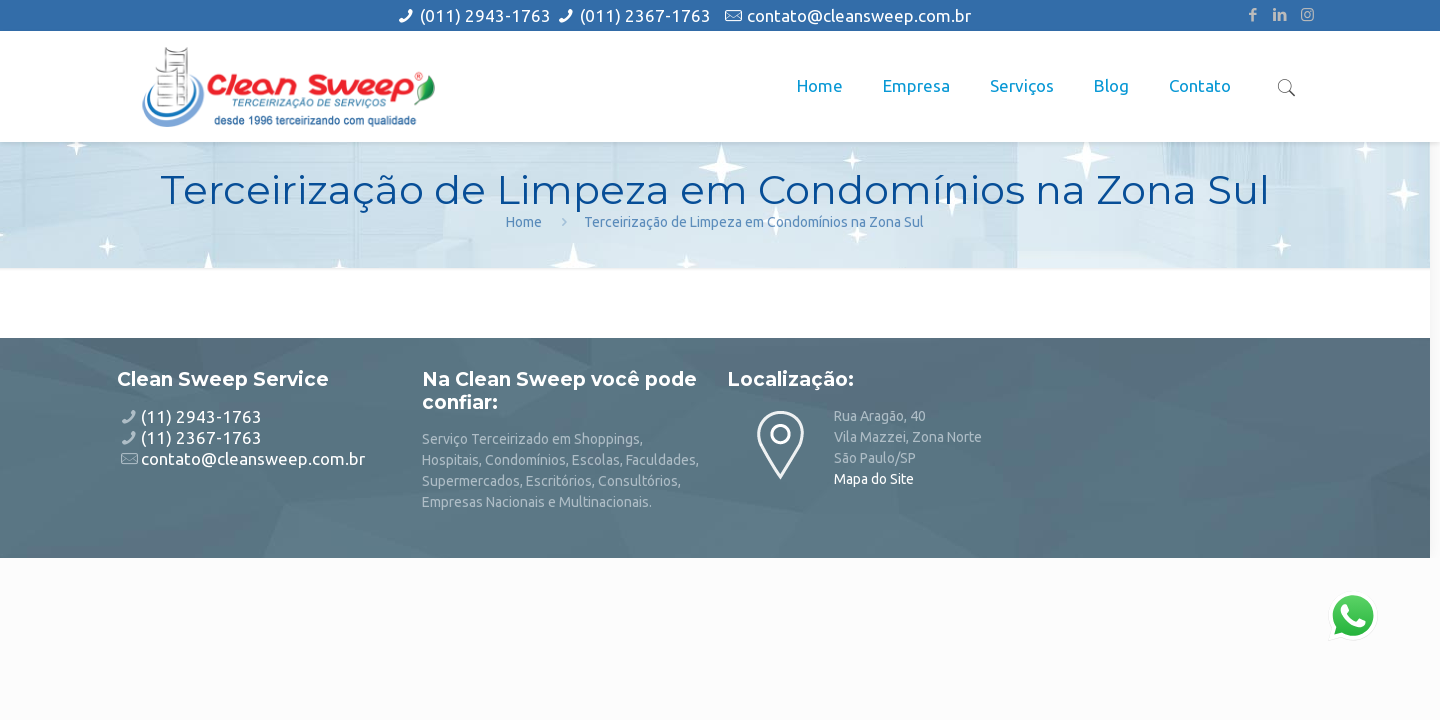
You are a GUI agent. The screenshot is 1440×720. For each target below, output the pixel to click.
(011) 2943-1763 (487, 15)
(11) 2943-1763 (201, 416)
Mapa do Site (874, 479)
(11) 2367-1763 (201, 437)
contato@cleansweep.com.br (859, 15)
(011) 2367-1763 (645, 15)
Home (524, 222)
